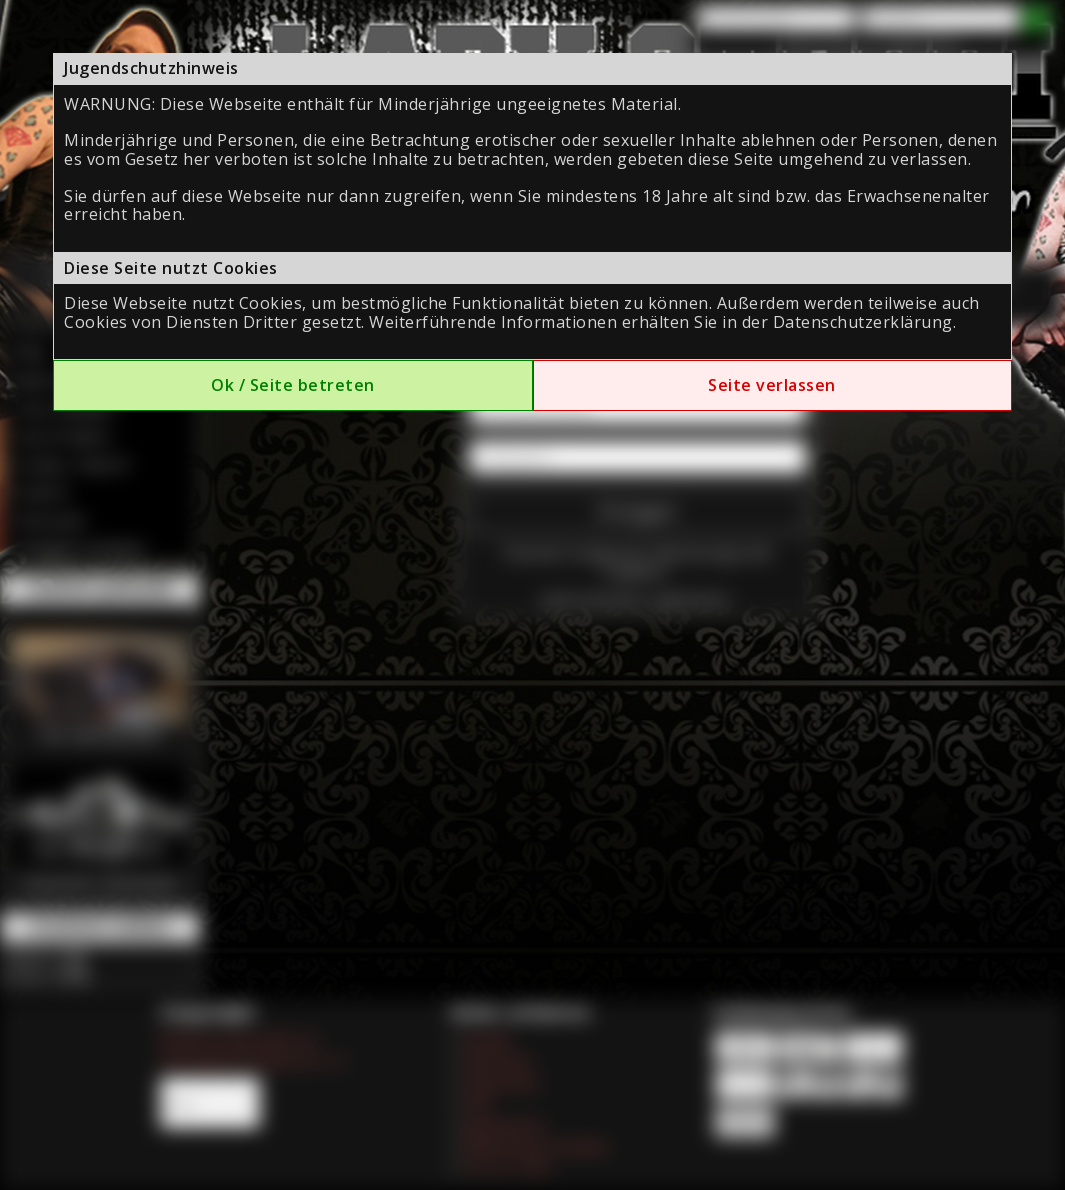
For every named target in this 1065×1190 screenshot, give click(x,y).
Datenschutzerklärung (863, 322)
